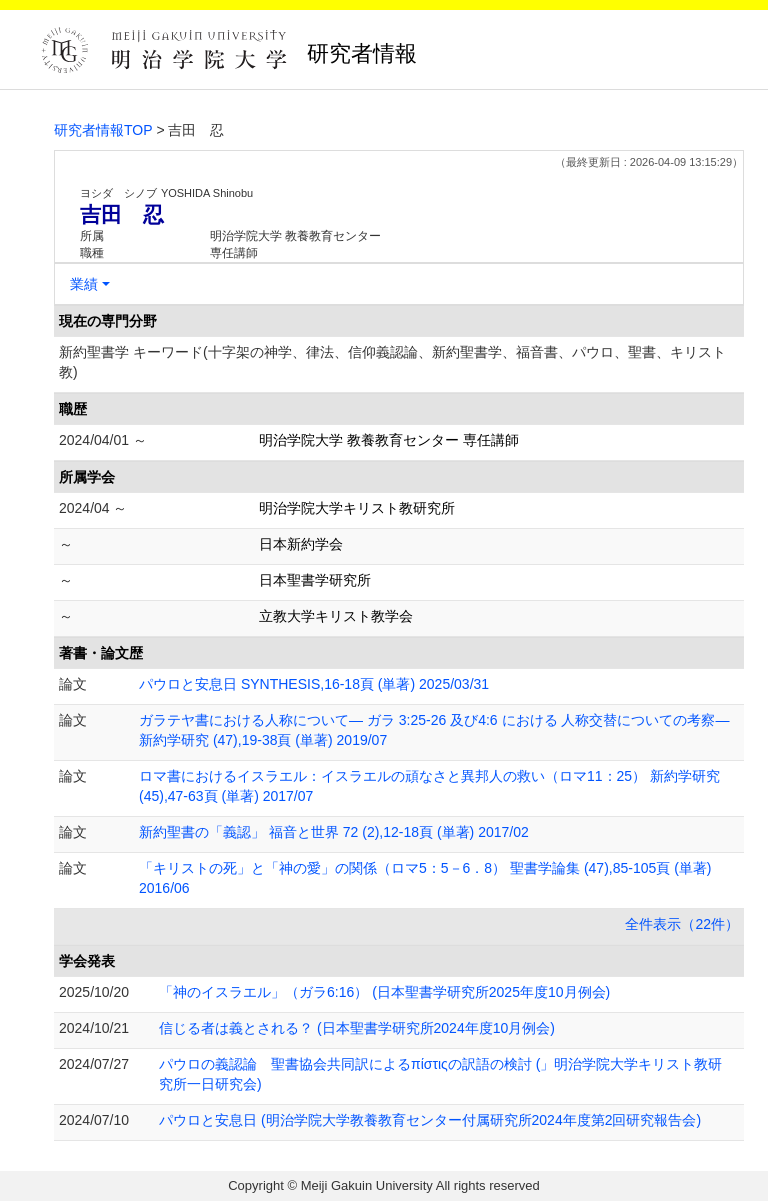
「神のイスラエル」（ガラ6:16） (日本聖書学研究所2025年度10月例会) (384, 992)
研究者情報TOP (103, 130)
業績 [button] (84, 284)
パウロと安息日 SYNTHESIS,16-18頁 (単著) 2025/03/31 (314, 684)
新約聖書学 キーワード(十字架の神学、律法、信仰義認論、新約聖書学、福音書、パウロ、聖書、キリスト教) (392, 362)
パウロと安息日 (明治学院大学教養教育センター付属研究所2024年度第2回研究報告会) (430, 1120)
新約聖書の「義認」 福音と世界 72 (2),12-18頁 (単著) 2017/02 (334, 832)
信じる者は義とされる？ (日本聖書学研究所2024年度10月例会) (357, 1028)
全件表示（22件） (682, 924)
